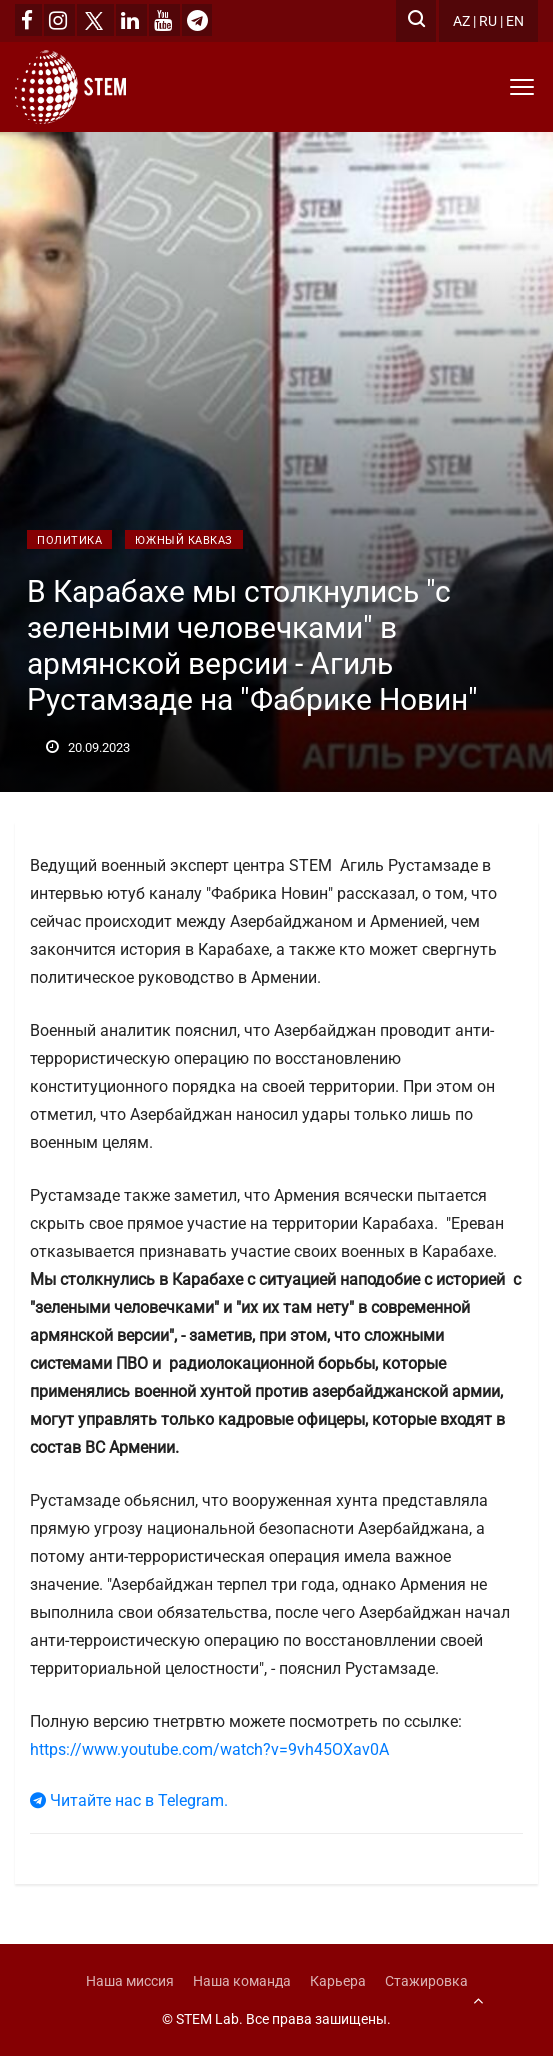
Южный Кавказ (184, 540)
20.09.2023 (88, 747)
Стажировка (426, 1981)
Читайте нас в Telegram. (129, 1800)
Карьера (338, 1981)
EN (515, 21)
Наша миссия (130, 1981)
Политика (69, 540)
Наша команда (242, 1981)
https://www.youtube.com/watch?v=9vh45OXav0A (209, 1749)
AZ (461, 21)
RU (488, 21)
